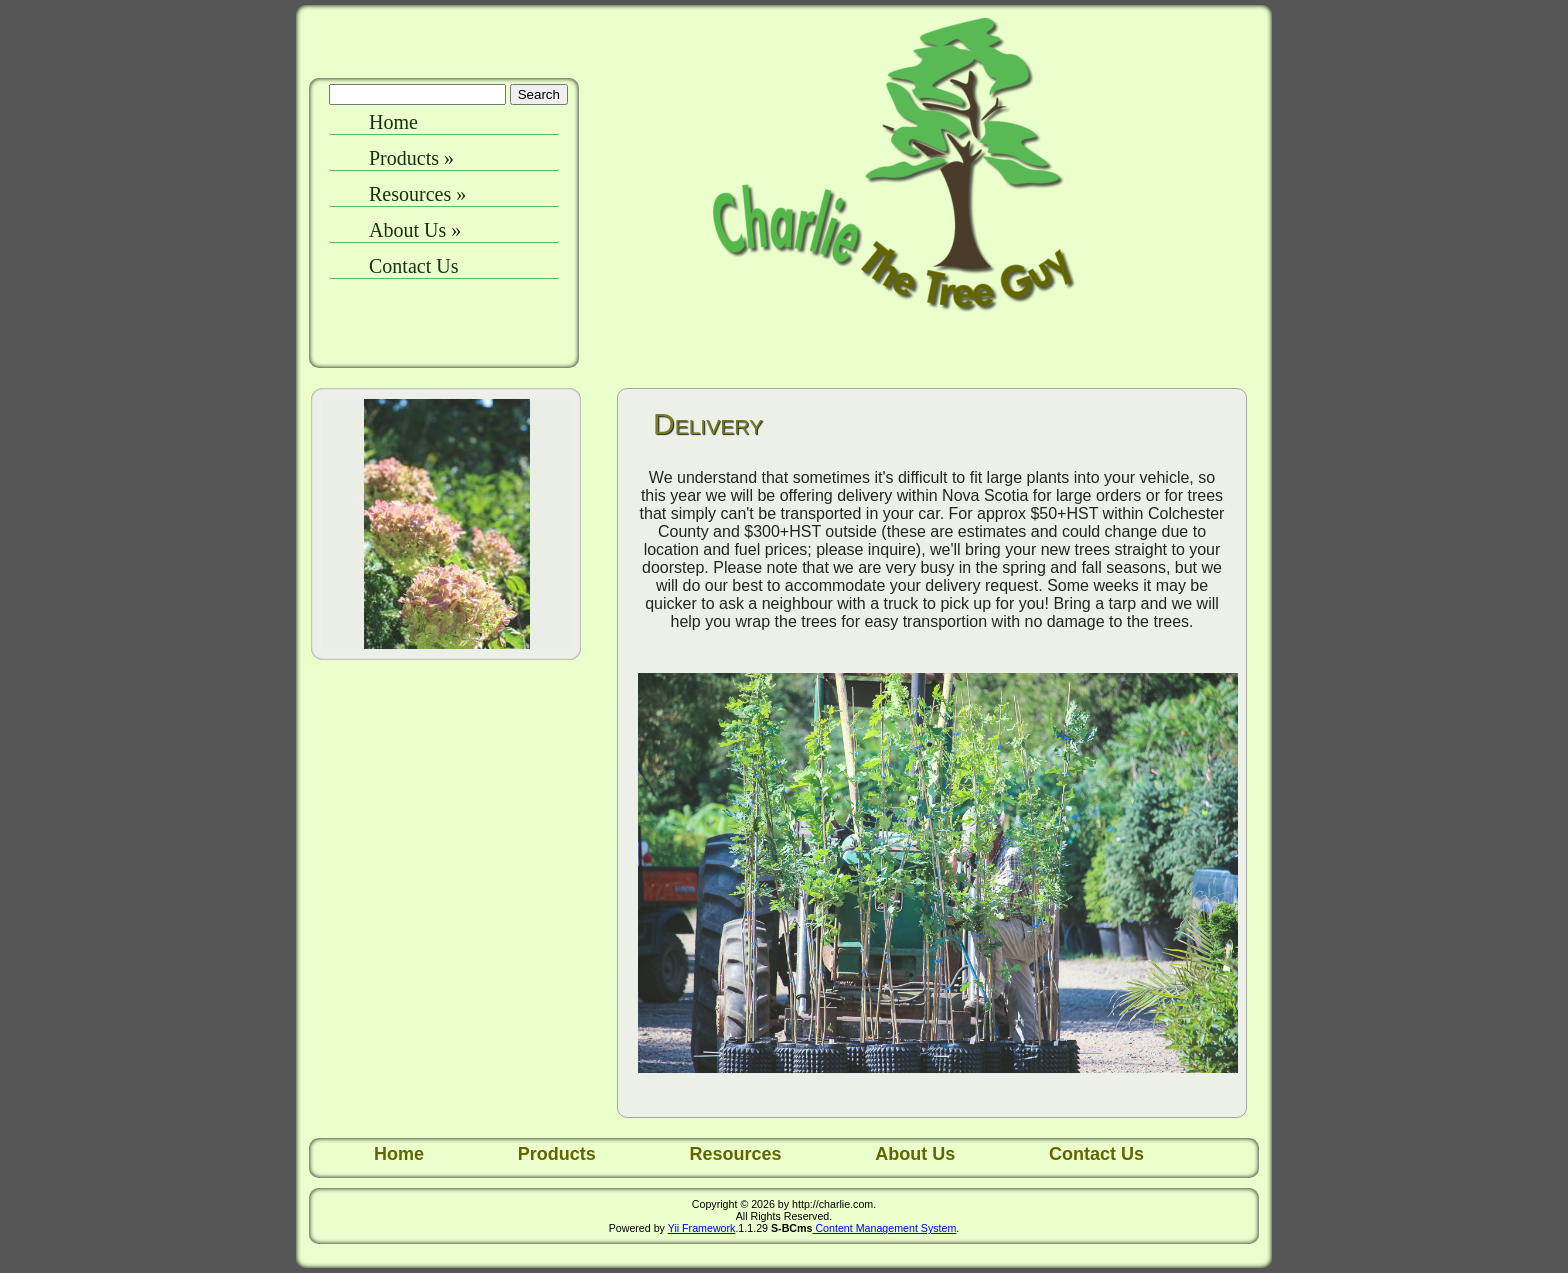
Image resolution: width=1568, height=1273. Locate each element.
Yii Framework (702, 1228)
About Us (415, 230)
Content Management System (884, 1228)
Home (393, 122)
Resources (417, 194)
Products (411, 158)
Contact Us (413, 266)
